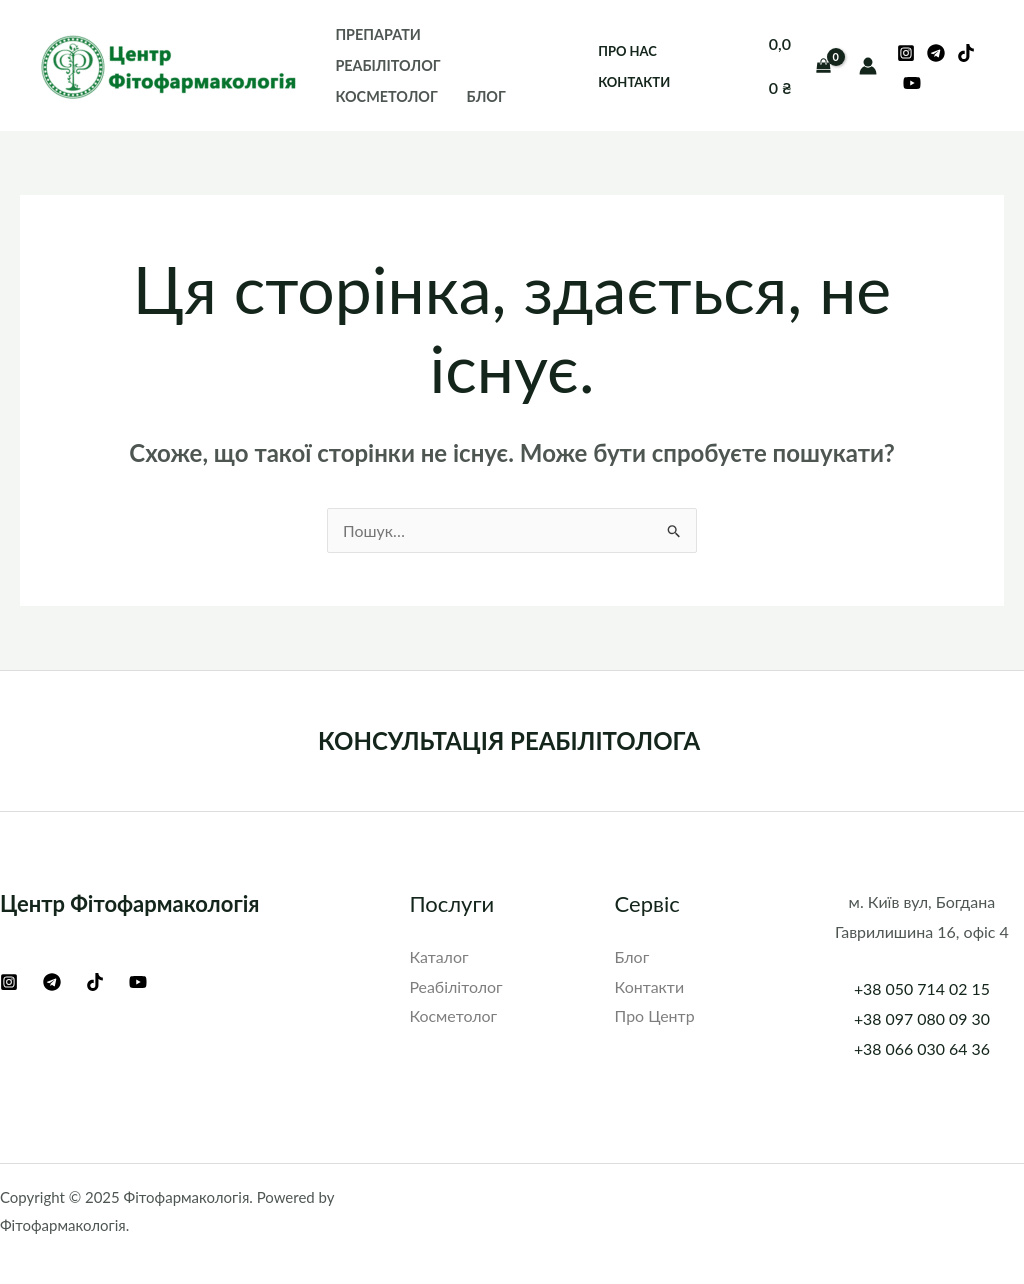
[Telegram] (936, 53)
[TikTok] (966, 53)
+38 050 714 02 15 (921, 988)
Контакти (634, 82)
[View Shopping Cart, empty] (799, 65)
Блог (486, 96)
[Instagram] (906, 53)
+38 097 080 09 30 (921, 1018)
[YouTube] (912, 83)
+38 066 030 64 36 (921, 1048)
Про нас (627, 51)
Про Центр (655, 1015)
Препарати (377, 34)
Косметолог (386, 96)
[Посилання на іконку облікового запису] (868, 66)
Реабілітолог (387, 65)
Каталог (438, 956)
